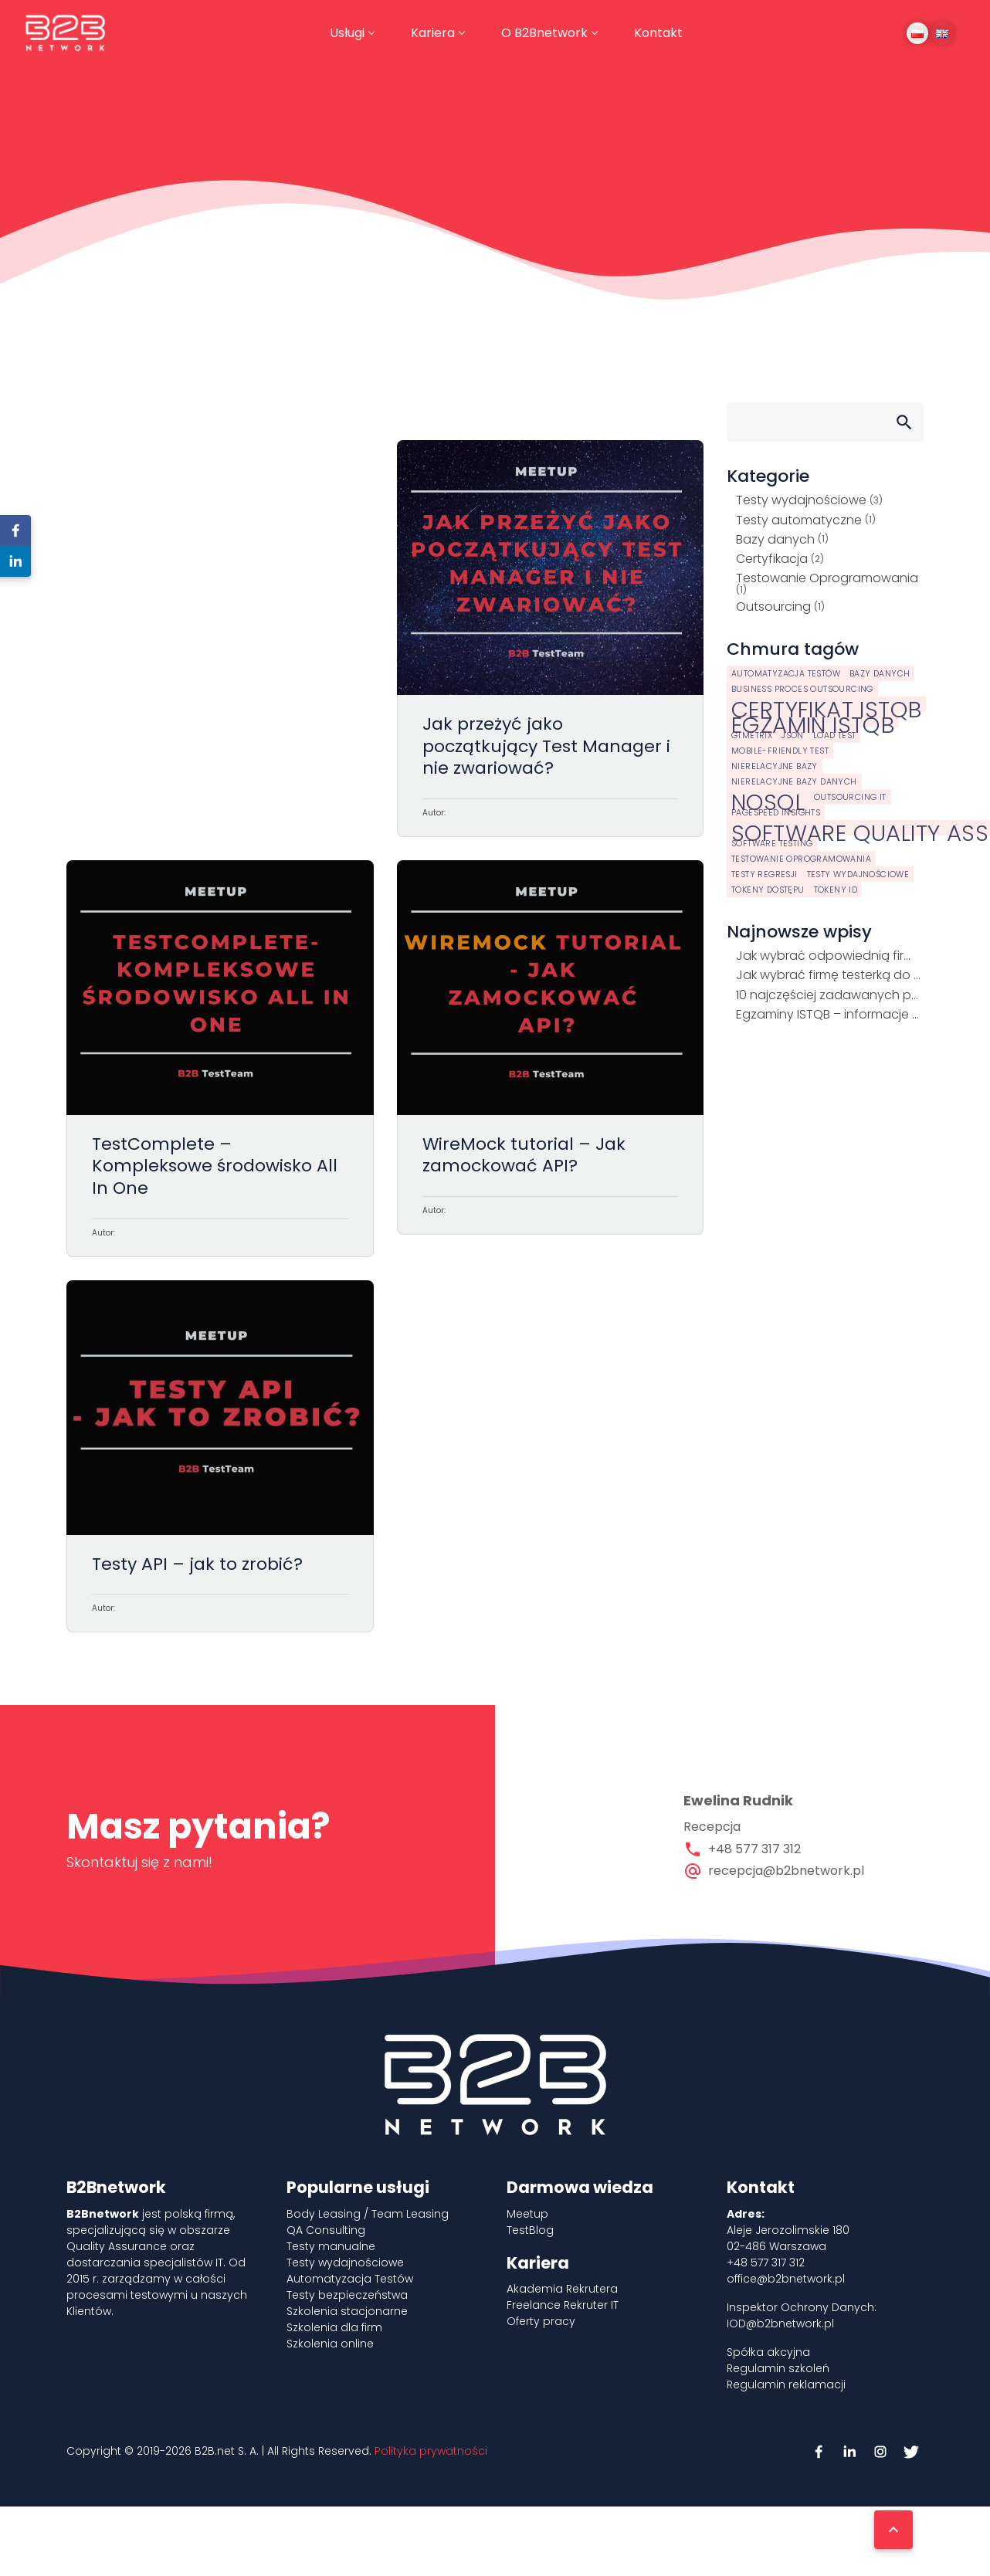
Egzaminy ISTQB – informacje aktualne (830, 1014)
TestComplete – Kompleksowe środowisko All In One (220, 1058)
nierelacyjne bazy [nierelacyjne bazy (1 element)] (774, 766)
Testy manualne (330, 2246)
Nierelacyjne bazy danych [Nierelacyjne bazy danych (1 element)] (794, 782)
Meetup (527, 2214)
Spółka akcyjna (768, 2352)
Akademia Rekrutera (562, 2288)
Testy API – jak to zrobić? (220, 1456)
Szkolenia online (330, 2343)
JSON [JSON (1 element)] (792, 735)
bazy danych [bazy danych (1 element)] (879, 674)
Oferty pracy (541, 2321)
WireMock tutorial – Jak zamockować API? (550, 1058)
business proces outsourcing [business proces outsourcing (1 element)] (802, 689)
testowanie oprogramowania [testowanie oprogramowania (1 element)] (801, 859)
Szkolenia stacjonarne (347, 2311)
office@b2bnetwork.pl (786, 2278)
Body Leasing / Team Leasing (367, 2214)
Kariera (433, 33)
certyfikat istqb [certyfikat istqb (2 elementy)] (826, 704)
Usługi (347, 33)
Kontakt (658, 33)
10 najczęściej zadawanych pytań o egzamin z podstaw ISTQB (830, 995)
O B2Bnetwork (544, 33)
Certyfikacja (772, 558)
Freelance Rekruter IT (563, 2305)
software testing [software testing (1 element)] (771, 843)
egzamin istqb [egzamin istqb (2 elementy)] (812, 719)
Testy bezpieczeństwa (347, 2295)
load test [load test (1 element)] (834, 735)
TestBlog (530, 2230)
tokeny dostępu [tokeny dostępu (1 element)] (768, 890)
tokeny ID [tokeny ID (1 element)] (836, 890)
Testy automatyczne (799, 520)
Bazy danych (775, 539)
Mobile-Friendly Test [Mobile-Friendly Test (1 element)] (780, 751)
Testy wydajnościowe (801, 500)
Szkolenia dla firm (334, 2327)
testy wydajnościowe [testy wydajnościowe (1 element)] (858, 874)
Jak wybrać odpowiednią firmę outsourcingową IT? (830, 955)
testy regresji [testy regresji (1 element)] (764, 874)
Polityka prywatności (431, 2451)
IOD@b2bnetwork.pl (780, 2323)
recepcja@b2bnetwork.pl (786, 1870)
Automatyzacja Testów (349, 2278)
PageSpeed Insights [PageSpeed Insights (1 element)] (775, 813)
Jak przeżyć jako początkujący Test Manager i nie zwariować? (550, 638)
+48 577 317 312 (754, 1849)
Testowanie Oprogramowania (827, 578)
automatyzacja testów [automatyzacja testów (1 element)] (785, 674)
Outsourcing (773, 606)
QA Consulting (325, 2230)
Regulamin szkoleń (778, 2368)
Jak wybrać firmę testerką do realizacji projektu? (830, 975)
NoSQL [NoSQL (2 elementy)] (768, 797)
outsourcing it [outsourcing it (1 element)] (850, 797)
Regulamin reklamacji (786, 2384)
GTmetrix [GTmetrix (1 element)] (751, 735)
